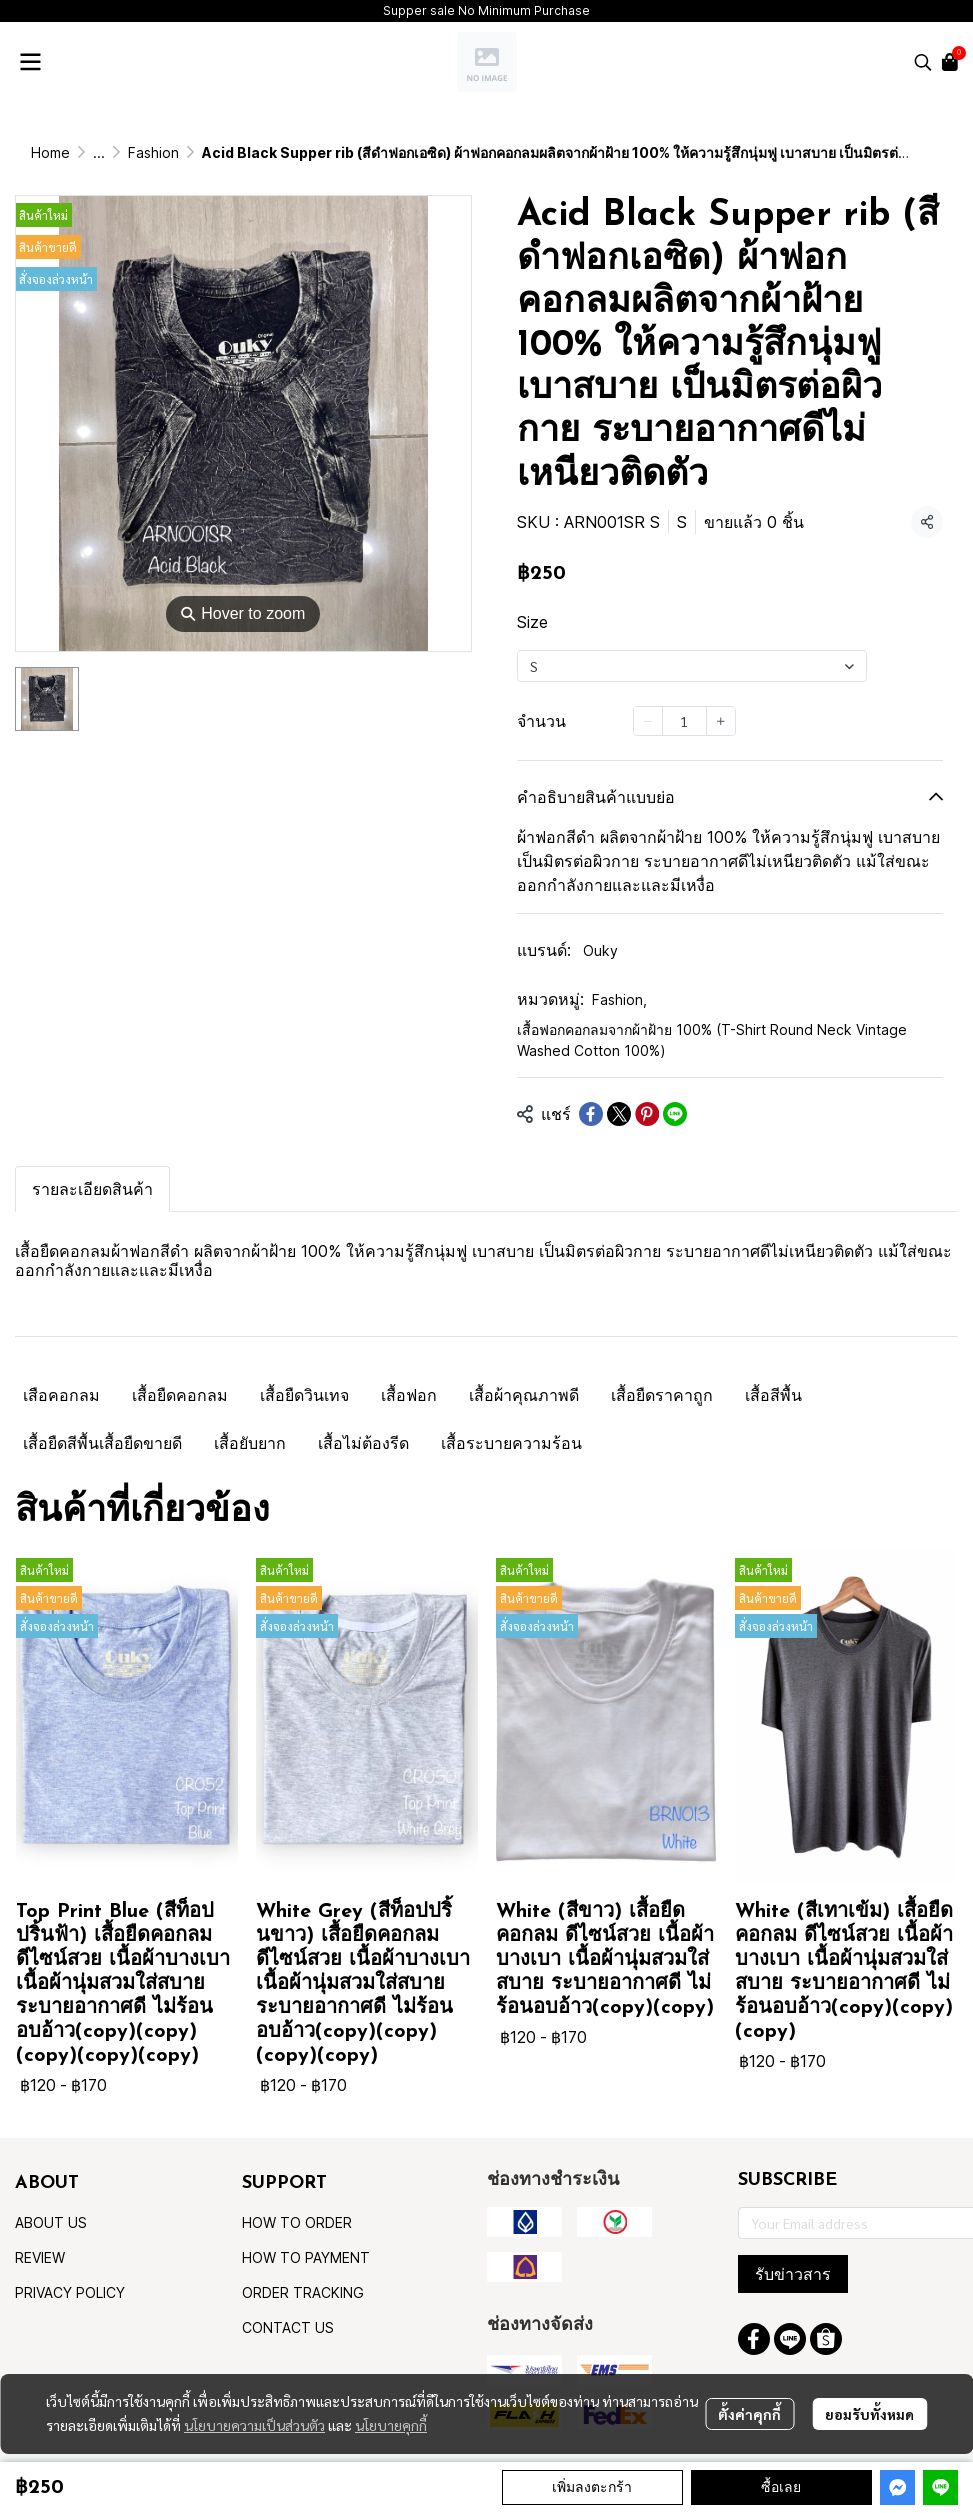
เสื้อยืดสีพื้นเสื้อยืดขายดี (102, 1443)
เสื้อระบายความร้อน (511, 1443)
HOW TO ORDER (297, 2222)
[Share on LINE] (675, 1114)
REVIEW (40, 2257)
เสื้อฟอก (409, 1395)
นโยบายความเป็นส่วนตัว (254, 2425)
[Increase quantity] (721, 721)
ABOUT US (51, 2222)
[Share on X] (619, 1114)
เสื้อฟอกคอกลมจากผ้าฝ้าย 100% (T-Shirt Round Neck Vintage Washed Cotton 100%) (712, 1040)
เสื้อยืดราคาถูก (662, 1395)
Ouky (600, 950)
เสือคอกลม (61, 1395)
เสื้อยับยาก (250, 1443)
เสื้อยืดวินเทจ (304, 1395)
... (99, 152)
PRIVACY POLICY (70, 2292)
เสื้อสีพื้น (773, 1395)
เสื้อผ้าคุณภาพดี (524, 1395)
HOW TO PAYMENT (306, 2257)
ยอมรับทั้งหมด (869, 2414)
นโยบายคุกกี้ (391, 2425)
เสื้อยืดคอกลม (180, 1395)
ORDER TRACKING (303, 2292)
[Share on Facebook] (591, 1114)
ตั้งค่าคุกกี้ (749, 2414)
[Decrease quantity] (648, 721)
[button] (923, 62)
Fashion (153, 152)
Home (50, 152)
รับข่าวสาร (793, 2274)
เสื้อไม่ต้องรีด (363, 1443)
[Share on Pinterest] (647, 1114)
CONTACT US (288, 2327)
